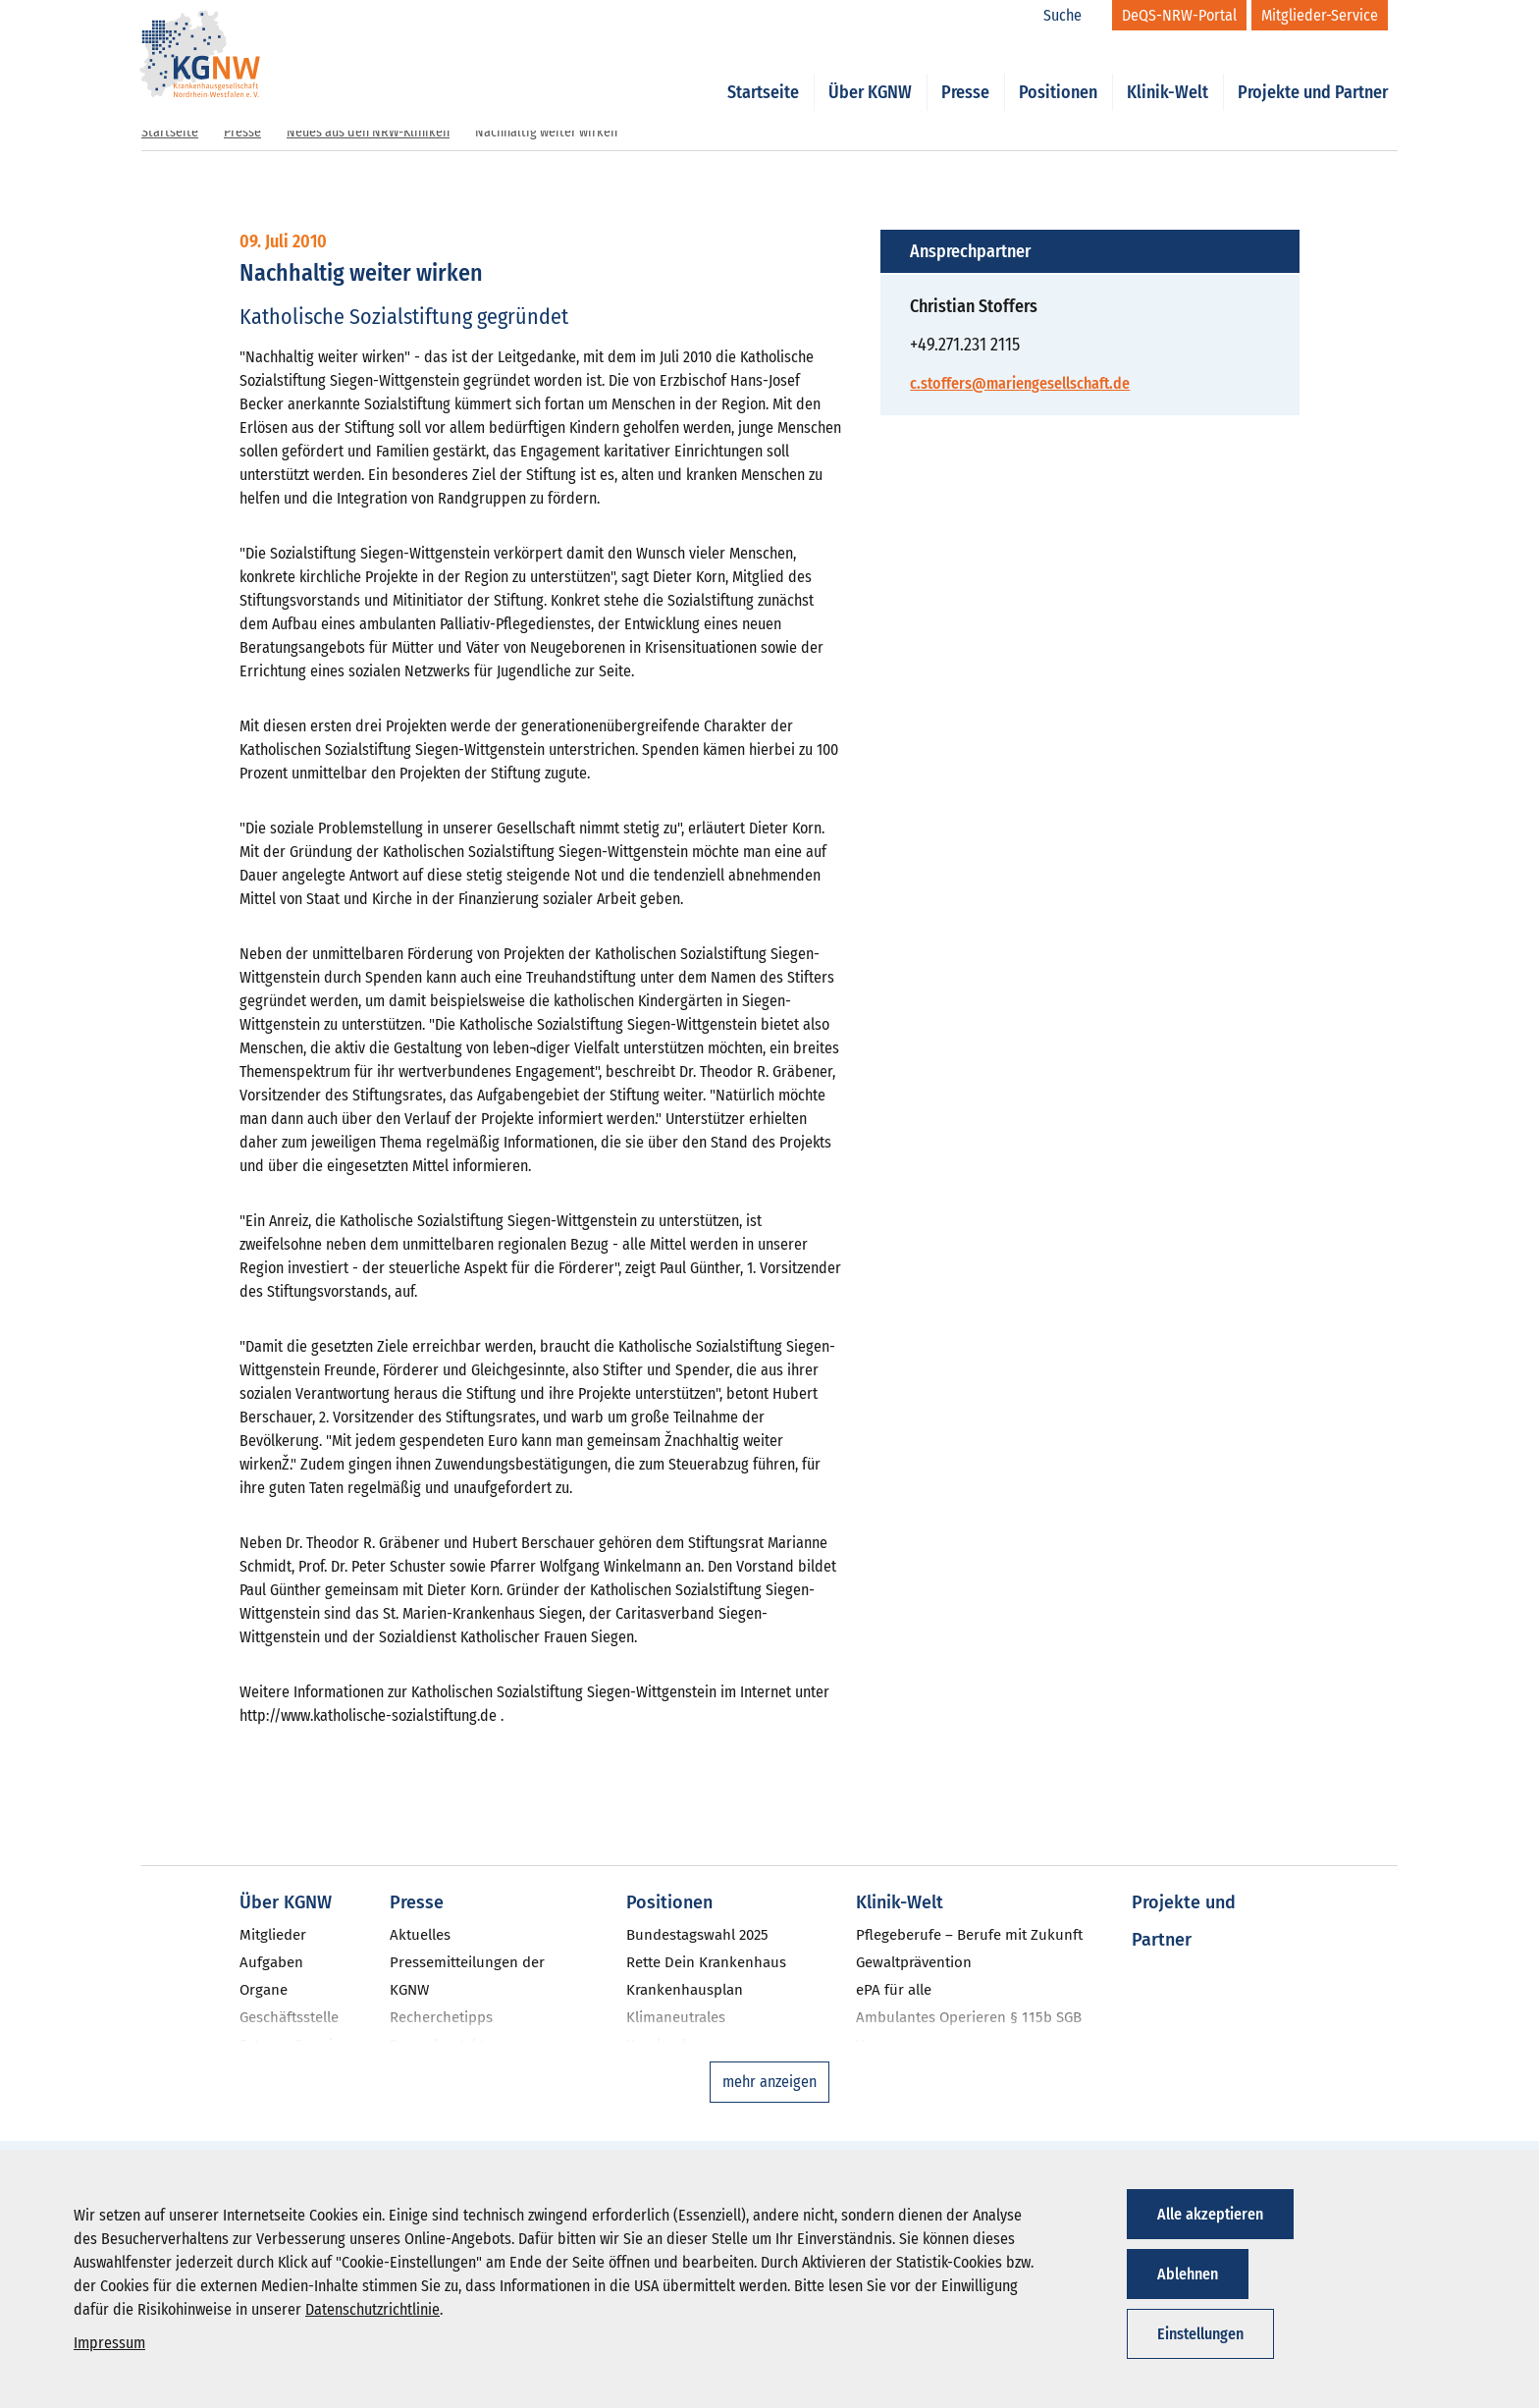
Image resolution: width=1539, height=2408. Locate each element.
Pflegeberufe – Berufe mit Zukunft (969, 1935)
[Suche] (1073, 15)
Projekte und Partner (1313, 70)
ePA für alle (893, 1990)
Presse (965, 70)
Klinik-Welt (1167, 70)
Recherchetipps (441, 2017)
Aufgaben (271, 1962)
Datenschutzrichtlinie (372, 2309)
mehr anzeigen (769, 2081)
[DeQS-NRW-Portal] (1179, 15)
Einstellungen (1200, 2334)
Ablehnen (1187, 2274)
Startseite (763, 70)
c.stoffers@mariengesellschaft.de (1020, 383)
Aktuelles (420, 1935)
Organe (263, 1990)
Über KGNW (870, 70)
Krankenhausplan (684, 1990)
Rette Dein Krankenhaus (706, 1962)
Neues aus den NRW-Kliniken (368, 132)
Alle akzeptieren (1210, 2214)
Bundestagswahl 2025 (697, 1935)
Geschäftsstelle (289, 2017)
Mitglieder (272, 1935)
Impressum (109, 2342)
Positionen (1058, 70)
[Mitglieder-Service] (1319, 15)
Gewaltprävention (914, 1962)
